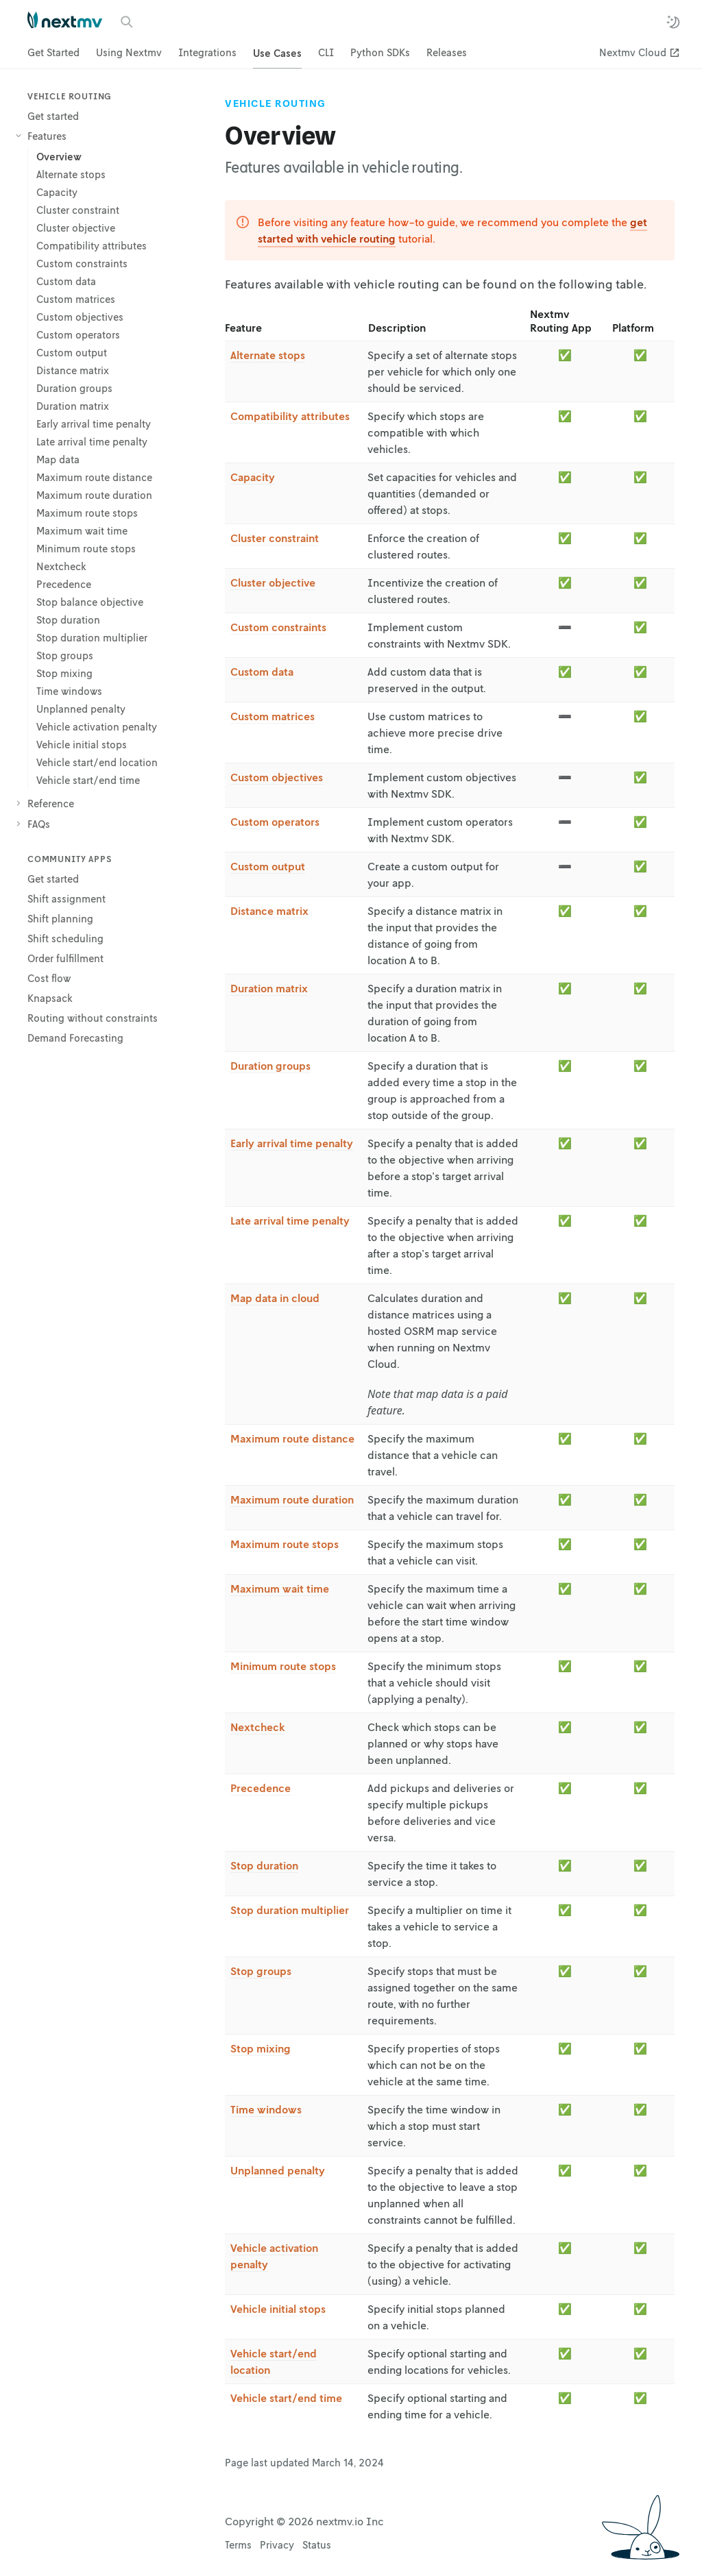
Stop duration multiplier (289, 1910)
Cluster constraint (274, 538)
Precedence (260, 1788)
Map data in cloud (274, 1298)
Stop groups (260, 1971)
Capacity (252, 477)
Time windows (266, 2109)
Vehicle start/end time (286, 2398)
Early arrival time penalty (291, 1143)
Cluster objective (272, 582)
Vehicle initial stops (278, 2309)
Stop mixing (260, 2048)
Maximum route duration (292, 1499)
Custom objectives (276, 777)
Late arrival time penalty (290, 1220)
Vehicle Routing (275, 103)
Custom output (267, 866)
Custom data (261, 671)
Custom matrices (272, 716)
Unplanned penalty (277, 2170)
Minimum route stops (283, 1666)
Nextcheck (257, 1727)
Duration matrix (269, 988)
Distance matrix (269, 911)
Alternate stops (267, 355)
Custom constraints (278, 627)
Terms (238, 2544)
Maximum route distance (292, 1438)
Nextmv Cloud (632, 52)
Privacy (277, 2544)
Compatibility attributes (290, 416)
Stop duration (264, 1865)
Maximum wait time (279, 1588)
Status (316, 2544)
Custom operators (274, 822)
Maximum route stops (284, 1544)
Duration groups (270, 1065)
